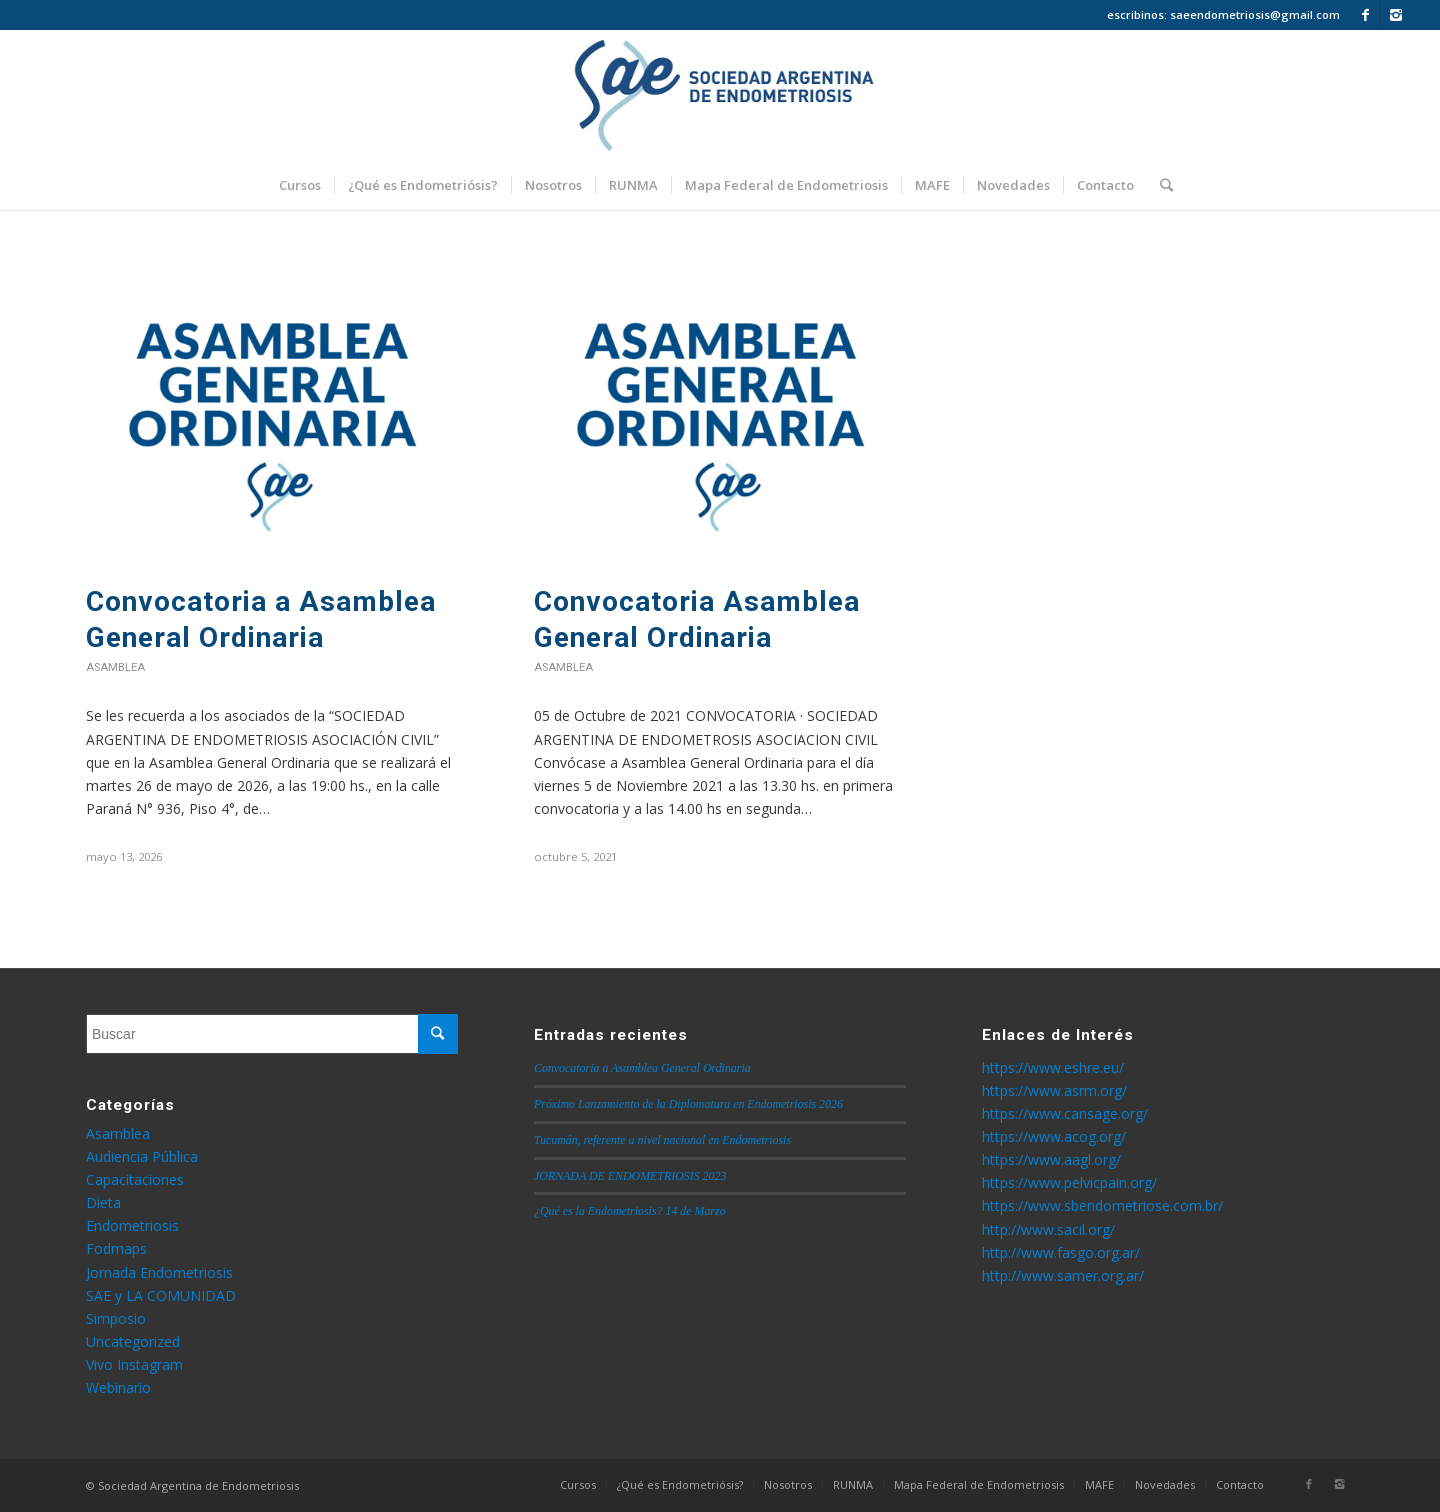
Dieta (103, 1202)
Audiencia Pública (142, 1156)
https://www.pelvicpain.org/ (1069, 1182)
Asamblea (115, 667)
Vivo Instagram (134, 1364)
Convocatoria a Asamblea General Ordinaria (642, 1068)
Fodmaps (116, 1248)
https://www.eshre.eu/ (1053, 1067)
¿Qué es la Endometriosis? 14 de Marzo (630, 1211)
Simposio (116, 1318)
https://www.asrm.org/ (1054, 1090)
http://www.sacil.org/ (1048, 1229)
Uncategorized (133, 1341)
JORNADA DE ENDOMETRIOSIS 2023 (630, 1176)
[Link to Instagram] (1396, 15)
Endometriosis (132, 1225)
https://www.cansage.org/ (1065, 1113)
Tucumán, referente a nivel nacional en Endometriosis (662, 1140)
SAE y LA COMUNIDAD (161, 1295)
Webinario (118, 1387)
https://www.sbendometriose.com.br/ (1102, 1205)
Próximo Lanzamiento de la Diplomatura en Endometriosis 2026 (688, 1104)
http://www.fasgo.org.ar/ (1061, 1252)
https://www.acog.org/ (1054, 1136)
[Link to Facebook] (1365, 15)
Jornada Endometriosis (159, 1272)
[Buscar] (1160, 185)
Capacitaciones (135, 1179)
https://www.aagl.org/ (1051, 1159)
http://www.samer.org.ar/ (1063, 1275)
